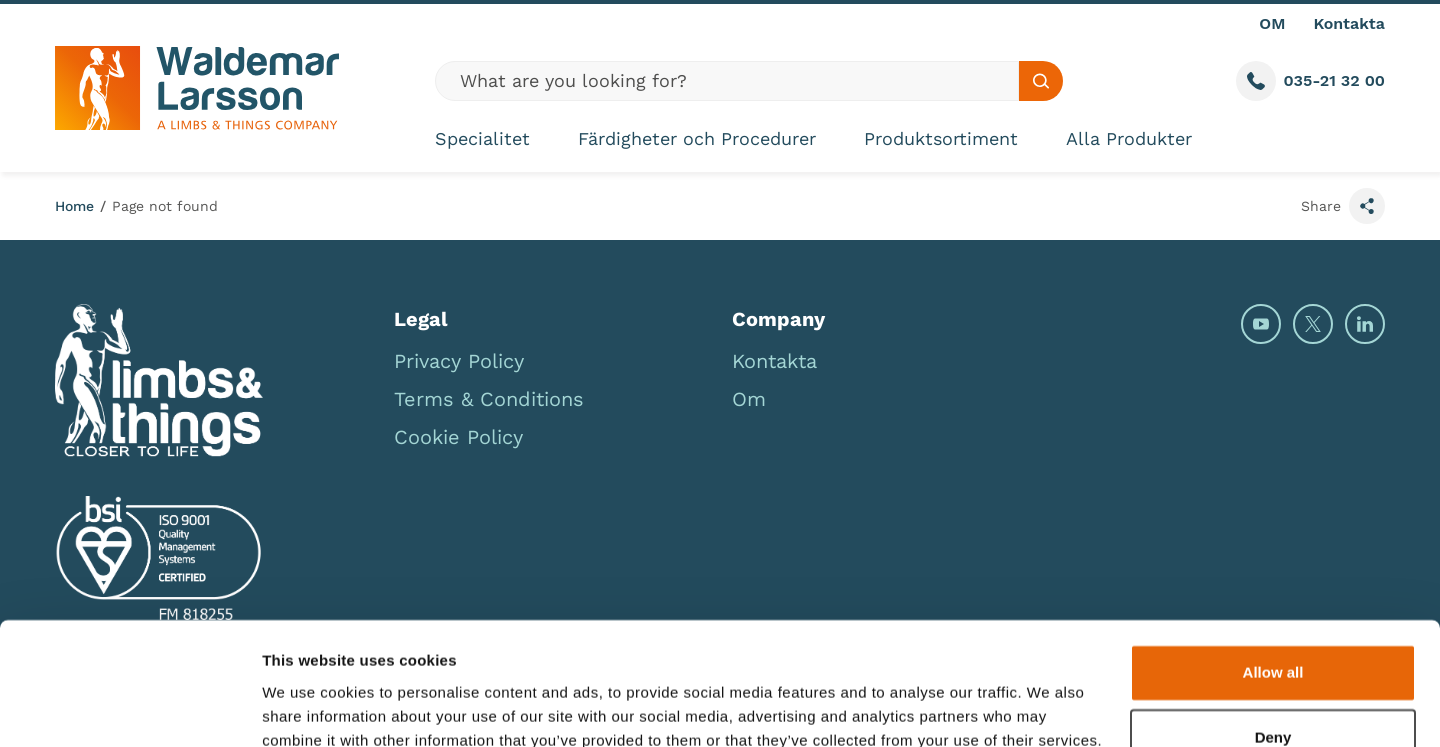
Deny (1273, 649)
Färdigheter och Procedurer (697, 138)
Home (74, 206)
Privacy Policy (459, 361)
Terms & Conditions (489, 399)
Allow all (1273, 584)
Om (749, 399)
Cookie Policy (458, 437)
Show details (308, 707)
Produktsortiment (941, 138)
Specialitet (482, 138)
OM (1272, 23)
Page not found (165, 206)
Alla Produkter (1129, 138)
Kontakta (1349, 23)
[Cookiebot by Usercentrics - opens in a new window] (129, 708)
